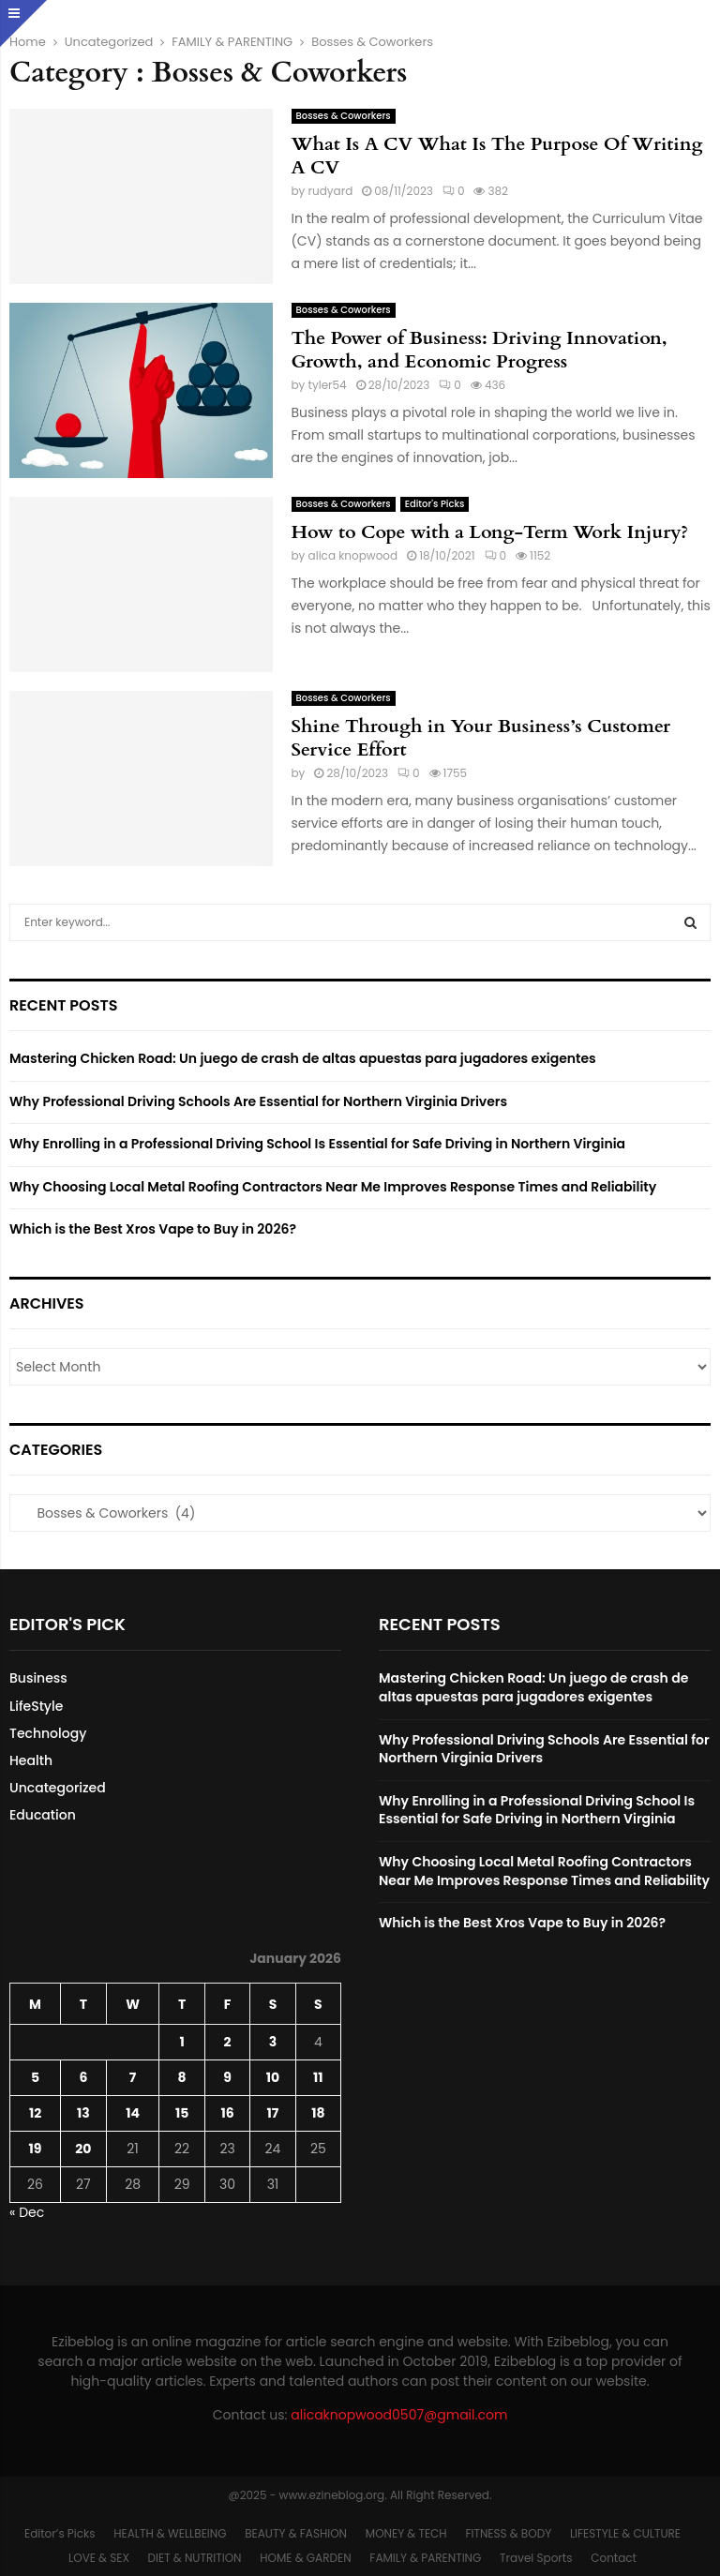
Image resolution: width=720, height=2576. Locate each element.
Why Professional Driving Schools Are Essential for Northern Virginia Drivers (258, 1101)
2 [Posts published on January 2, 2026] (228, 2041)
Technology (47, 1733)
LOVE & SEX (98, 2558)
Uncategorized (57, 1787)
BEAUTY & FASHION (296, 2533)
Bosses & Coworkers (343, 116)
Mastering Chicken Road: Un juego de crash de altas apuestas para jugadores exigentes (302, 1058)
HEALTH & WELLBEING (169, 2533)
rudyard (330, 191)
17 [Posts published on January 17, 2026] (273, 2113)
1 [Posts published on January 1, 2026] (181, 2041)
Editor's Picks (435, 504)
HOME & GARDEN (305, 2558)
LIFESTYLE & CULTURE (625, 2533)
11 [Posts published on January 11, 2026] (318, 2077)
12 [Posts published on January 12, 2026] (35, 2113)
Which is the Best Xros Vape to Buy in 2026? (152, 1229)
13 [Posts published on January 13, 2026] (83, 2113)
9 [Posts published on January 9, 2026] (227, 2077)
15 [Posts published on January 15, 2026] (181, 2113)
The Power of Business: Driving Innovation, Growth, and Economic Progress (480, 349)
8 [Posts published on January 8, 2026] (182, 2077)
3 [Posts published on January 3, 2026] (273, 2041)
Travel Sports (536, 2558)
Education (42, 1814)
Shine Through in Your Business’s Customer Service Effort (481, 737)
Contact (614, 2558)
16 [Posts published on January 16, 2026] (226, 2113)
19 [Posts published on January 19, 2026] (35, 2148)
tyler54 (327, 385)
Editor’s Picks (59, 2533)
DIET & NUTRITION (195, 2558)
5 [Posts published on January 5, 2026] (35, 2077)
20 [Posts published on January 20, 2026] (83, 2148)
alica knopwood (353, 555)
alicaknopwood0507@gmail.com (399, 2414)
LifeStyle (36, 1706)
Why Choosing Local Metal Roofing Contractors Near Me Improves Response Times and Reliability (332, 1186)
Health (30, 1760)
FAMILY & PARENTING (425, 2558)
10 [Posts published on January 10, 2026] (272, 2077)
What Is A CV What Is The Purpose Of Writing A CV (497, 155)
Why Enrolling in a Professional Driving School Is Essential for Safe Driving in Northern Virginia (317, 1143)
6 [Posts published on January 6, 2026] (83, 2077)
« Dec (26, 2212)
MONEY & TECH (406, 2533)
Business (38, 1678)
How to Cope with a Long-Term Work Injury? (490, 532)
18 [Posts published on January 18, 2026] (317, 2113)
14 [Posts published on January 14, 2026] (133, 2113)
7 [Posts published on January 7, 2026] (133, 2077)
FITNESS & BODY (508, 2533)
